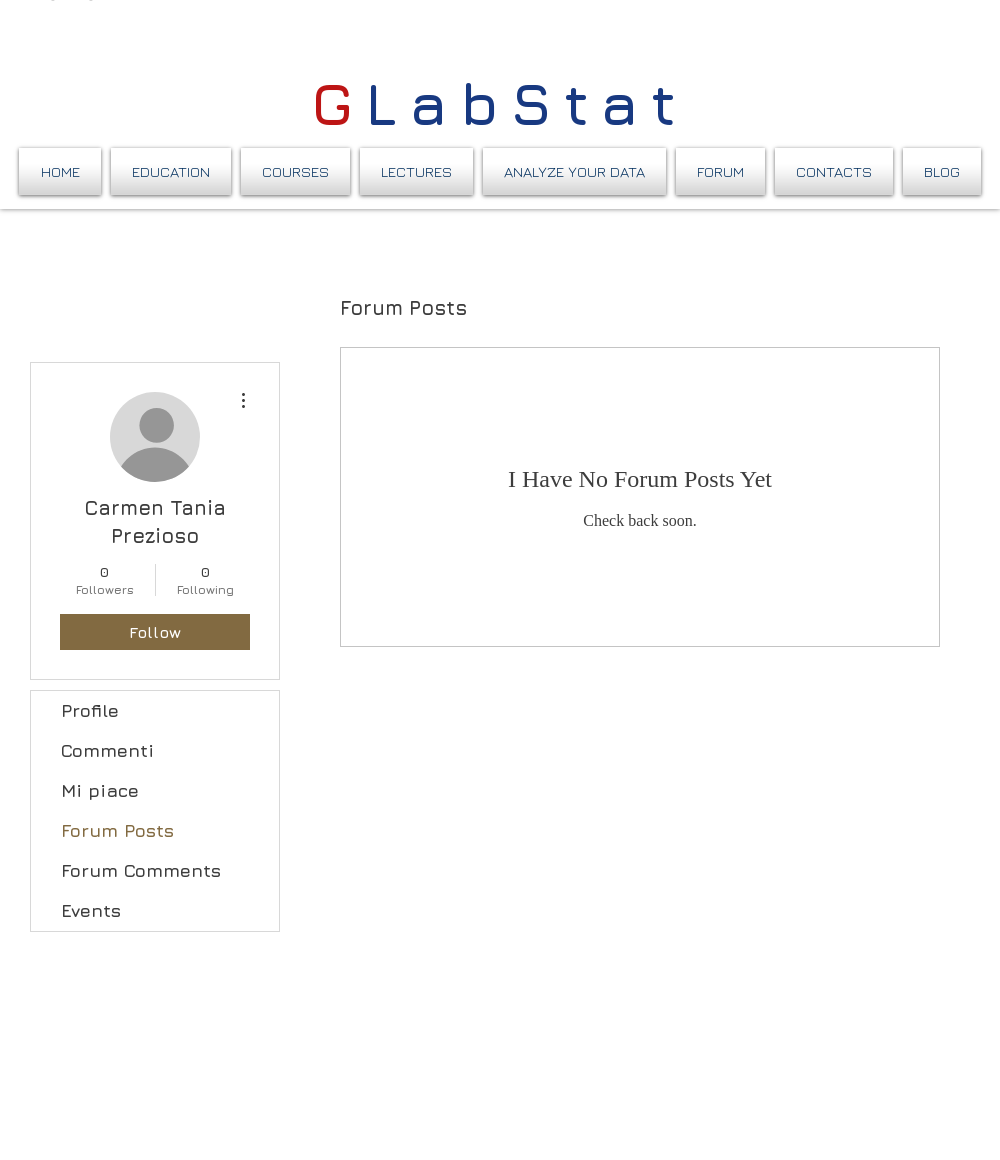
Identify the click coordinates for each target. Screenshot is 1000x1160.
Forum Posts (117, 830)
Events (91, 910)
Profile (90, 710)
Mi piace (100, 790)
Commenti (107, 750)
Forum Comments (141, 870)
